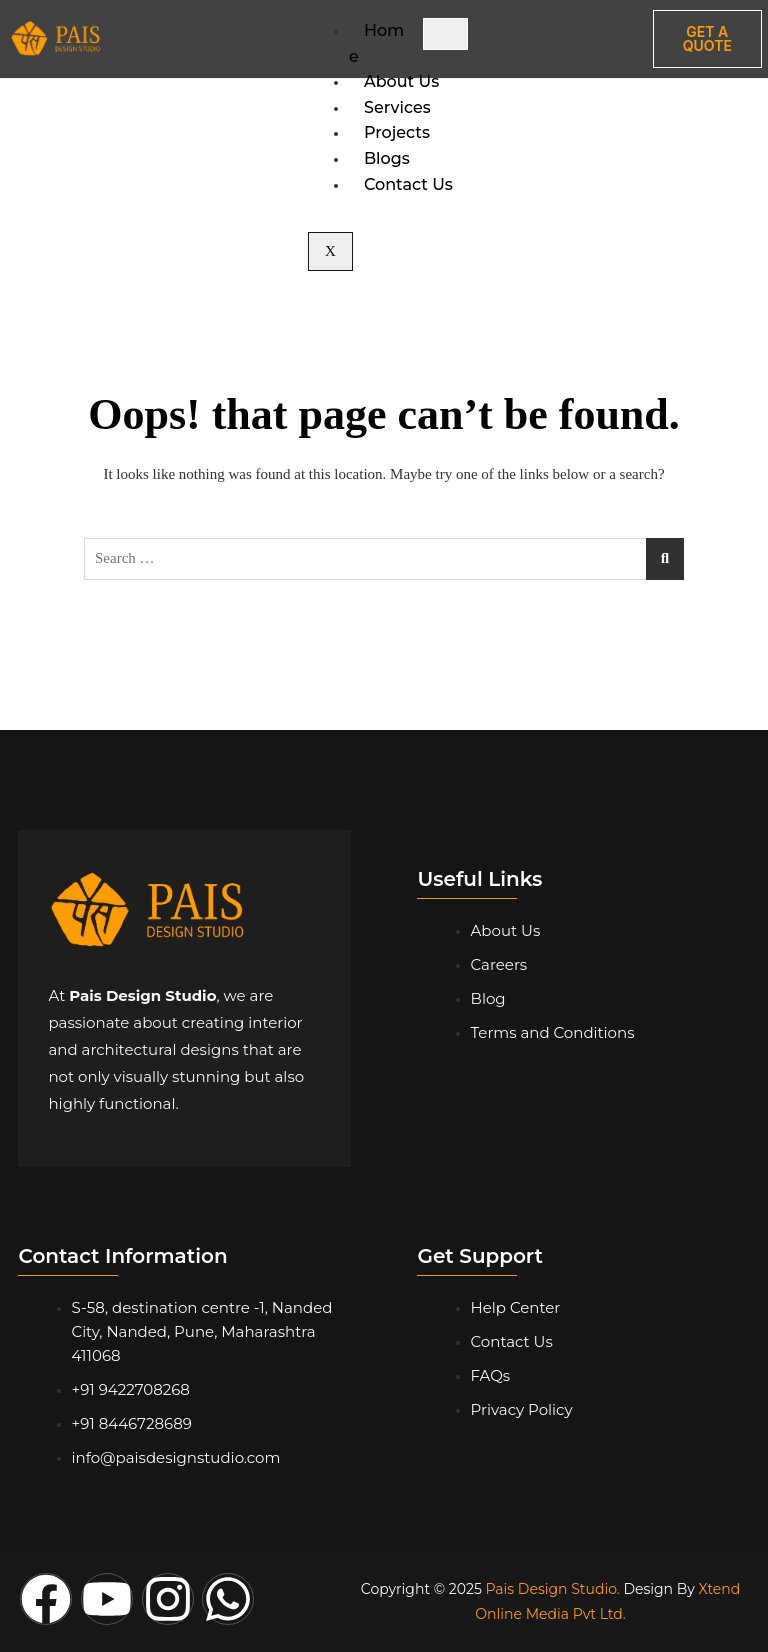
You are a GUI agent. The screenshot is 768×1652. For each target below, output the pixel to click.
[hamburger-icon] (445, 34)
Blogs (387, 158)
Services (397, 107)
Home (376, 43)
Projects (397, 132)
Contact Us (408, 184)
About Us (401, 81)
